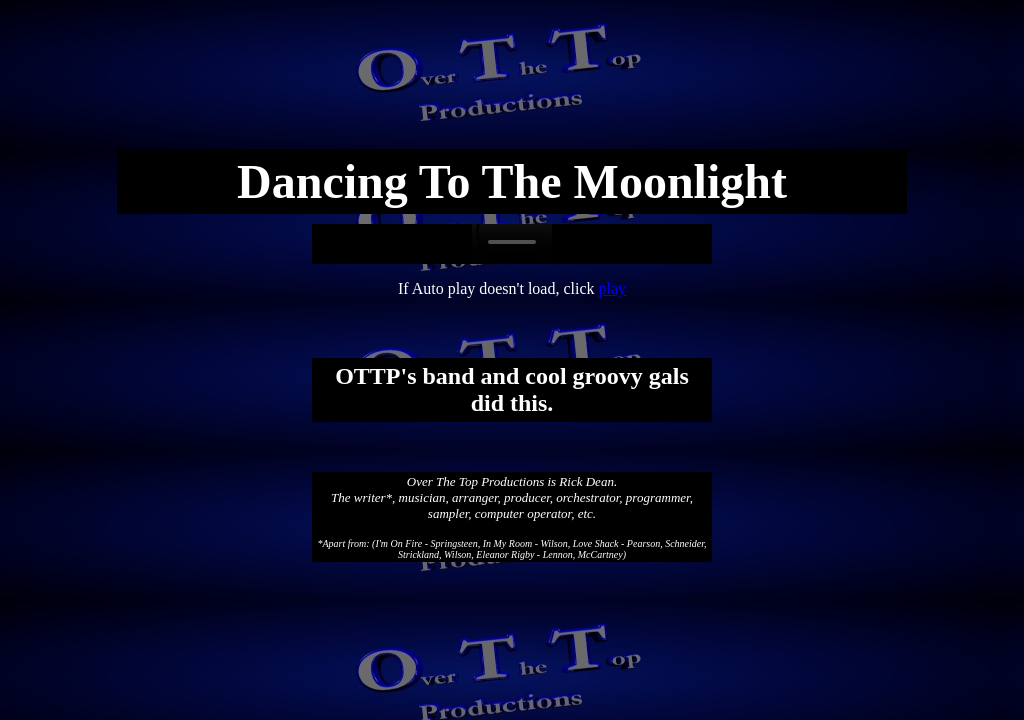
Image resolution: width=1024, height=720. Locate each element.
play (613, 288)
